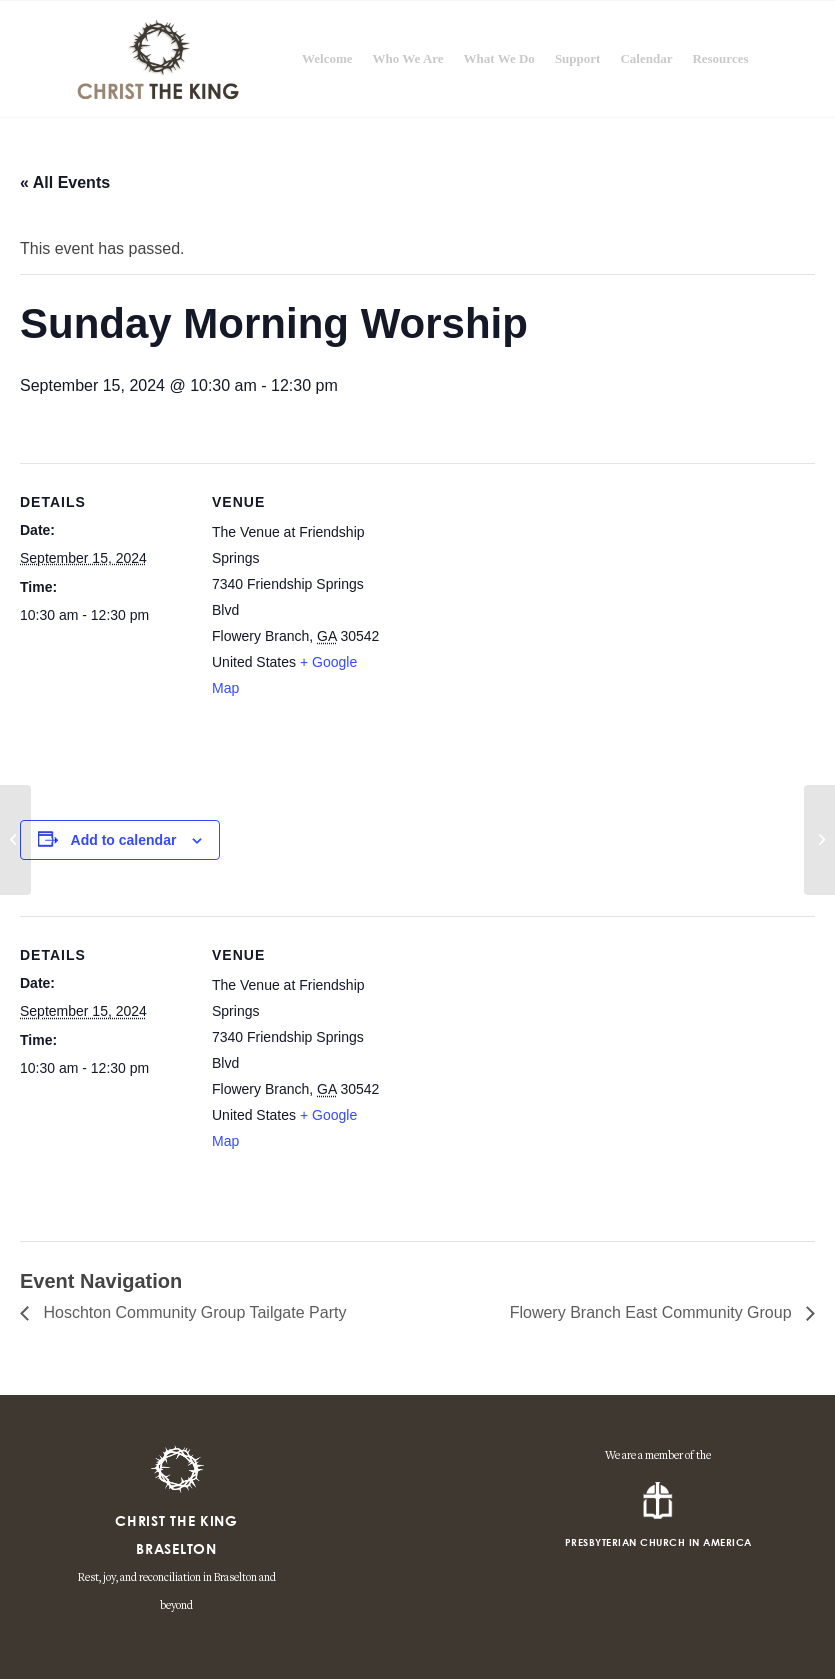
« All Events (65, 182)
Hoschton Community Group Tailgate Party (192, 1312)
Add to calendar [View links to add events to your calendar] (124, 840)
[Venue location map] (509, 633)
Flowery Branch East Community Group (653, 1312)
